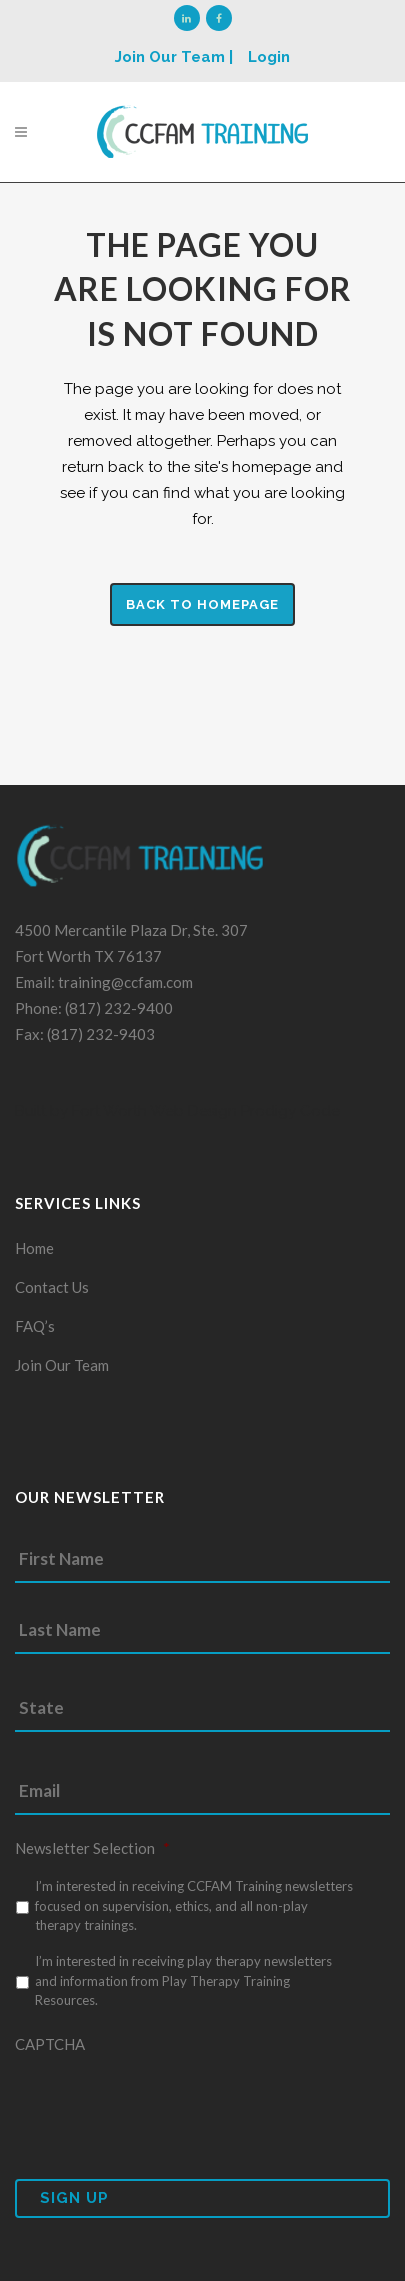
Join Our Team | (174, 57)
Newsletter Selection (92, 1848)
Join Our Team (62, 1365)
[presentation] (167, 2104)
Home (34, 1248)
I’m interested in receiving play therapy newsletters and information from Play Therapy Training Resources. (183, 1980)
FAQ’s (35, 1326)
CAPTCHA (50, 2044)
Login (269, 57)
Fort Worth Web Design (152, 1111)
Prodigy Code (290, 1111)
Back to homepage (202, 604)
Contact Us (52, 1287)
